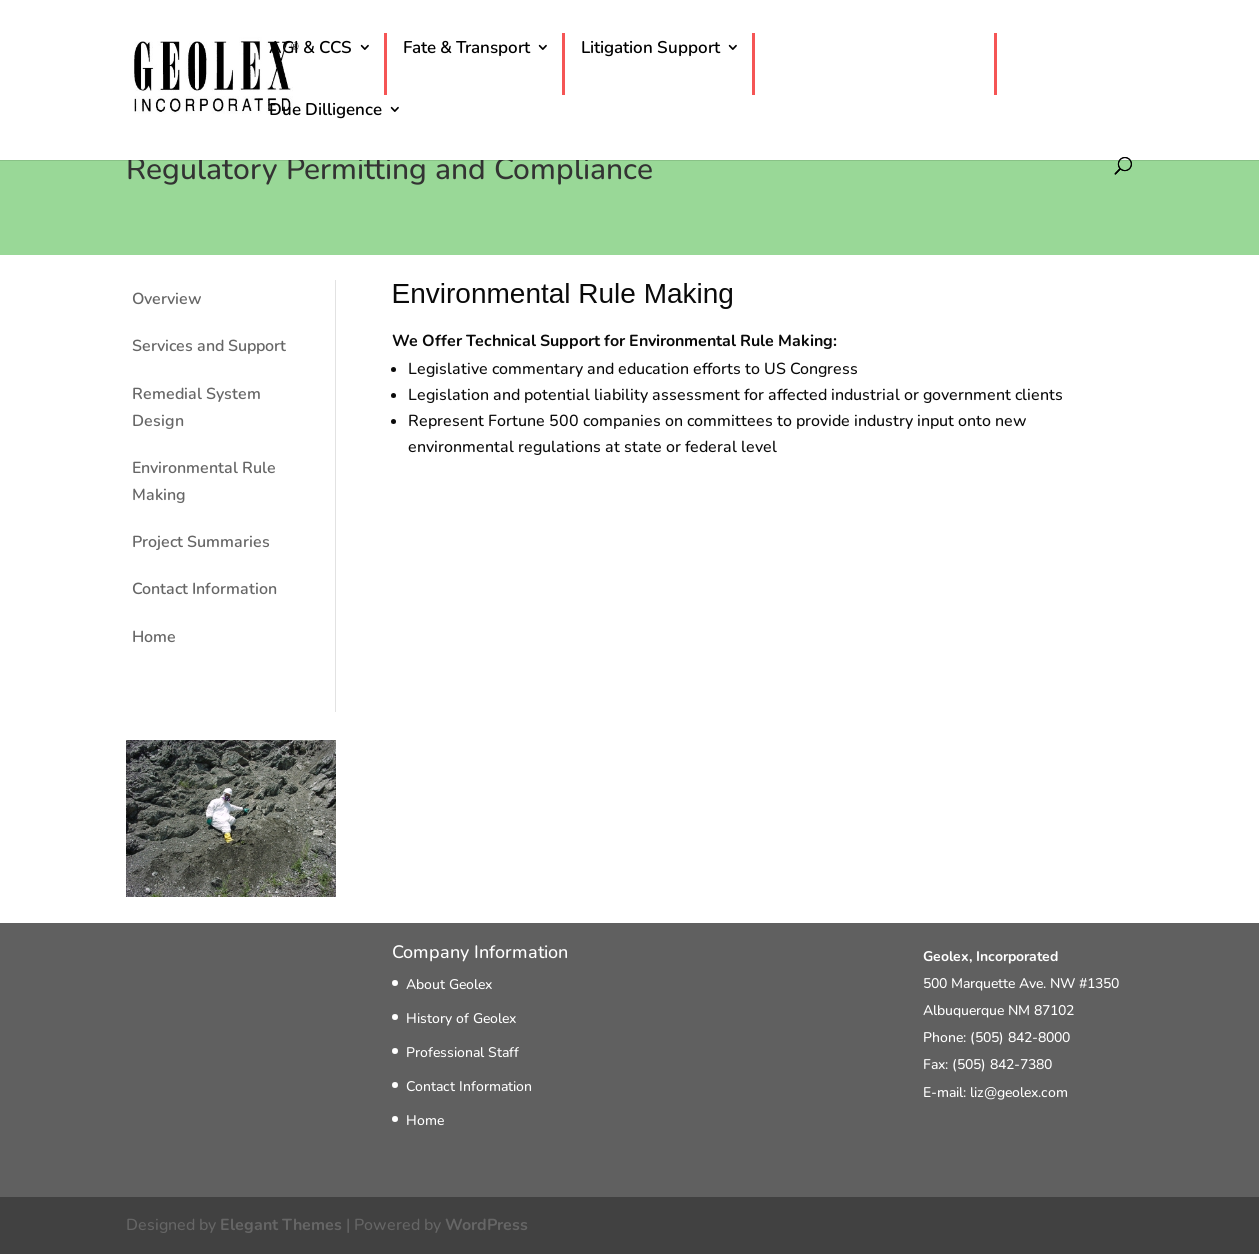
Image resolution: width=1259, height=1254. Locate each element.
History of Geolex (461, 1018)
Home (154, 637)
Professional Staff (462, 1052)
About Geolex (449, 984)
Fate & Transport (466, 52)
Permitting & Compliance (866, 52)
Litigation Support (650, 52)
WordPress (486, 1225)
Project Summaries (201, 542)
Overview (167, 299)
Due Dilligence (325, 114)
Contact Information (204, 589)
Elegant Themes (281, 1225)
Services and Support (209, 346)
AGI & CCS (310, 52)
